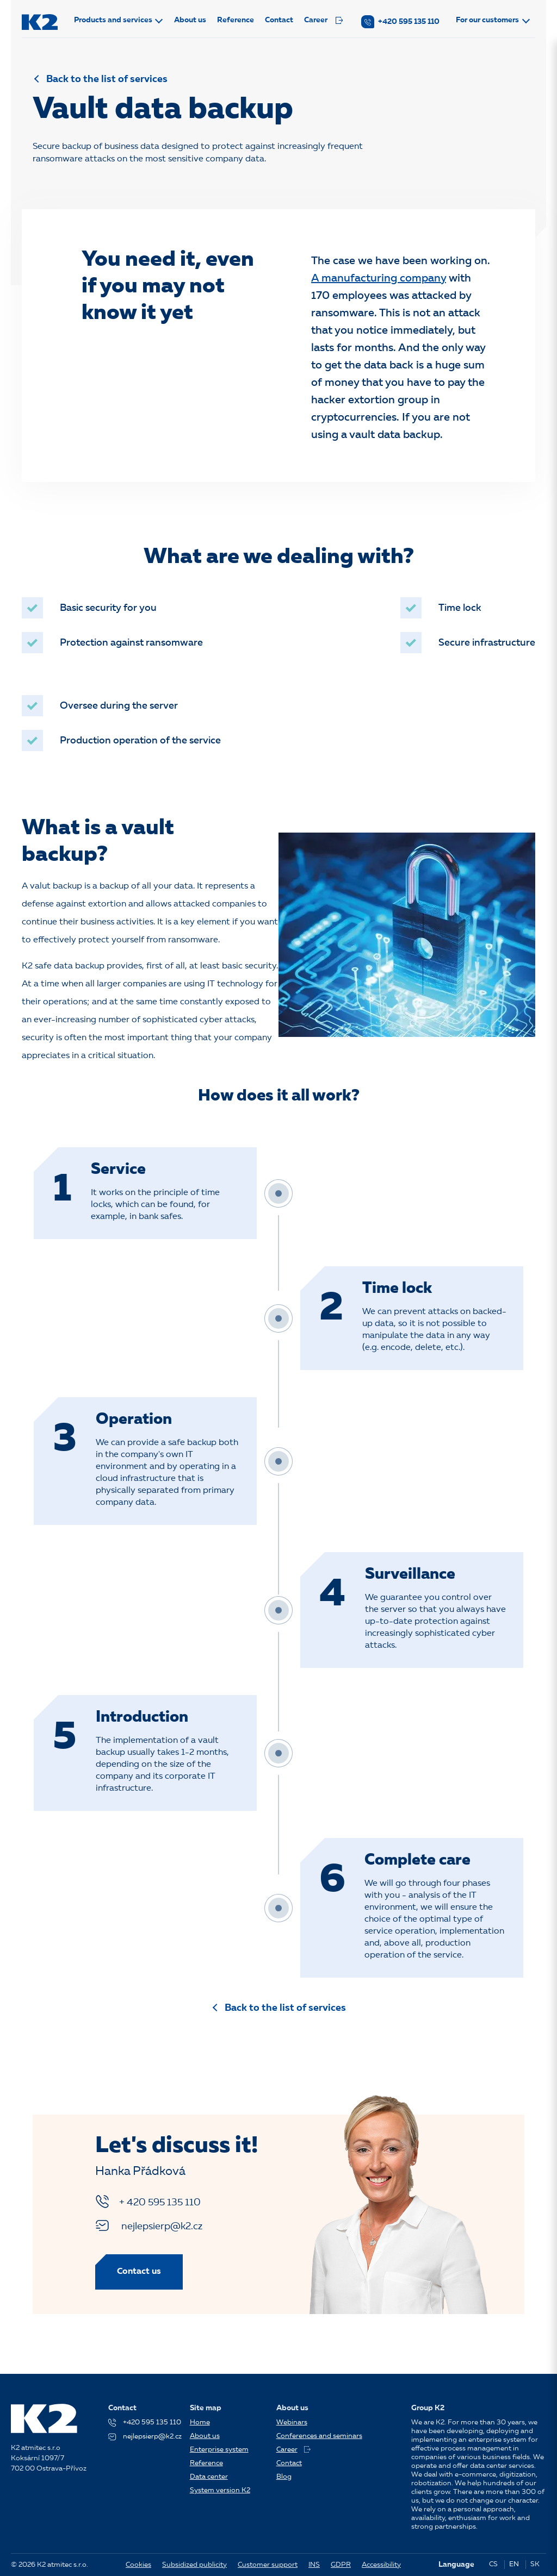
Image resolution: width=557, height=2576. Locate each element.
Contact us (139, 2271)
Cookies (138, 2564)
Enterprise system (219, 2449)
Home (200, 2422)
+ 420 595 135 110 (148, 2201)
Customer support (268, 2564)
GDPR (341, 2564)
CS (493, 2564)
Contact (279, 20)
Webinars (291, 2422)
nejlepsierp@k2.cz (148, 2225)
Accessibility (381, 2564)
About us (190, 20)
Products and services (113, 20)
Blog (284, 2476)
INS (314, 2564)
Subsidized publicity (194, 2564)
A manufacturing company (378, 278)
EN (514, 2564)
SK (535, 2564)
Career (323, 20)
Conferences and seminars (319, 2436)
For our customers (487, 20)
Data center (209, 2476)
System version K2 (220, 2490)
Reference (235, 20)
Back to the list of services (107, 79)
